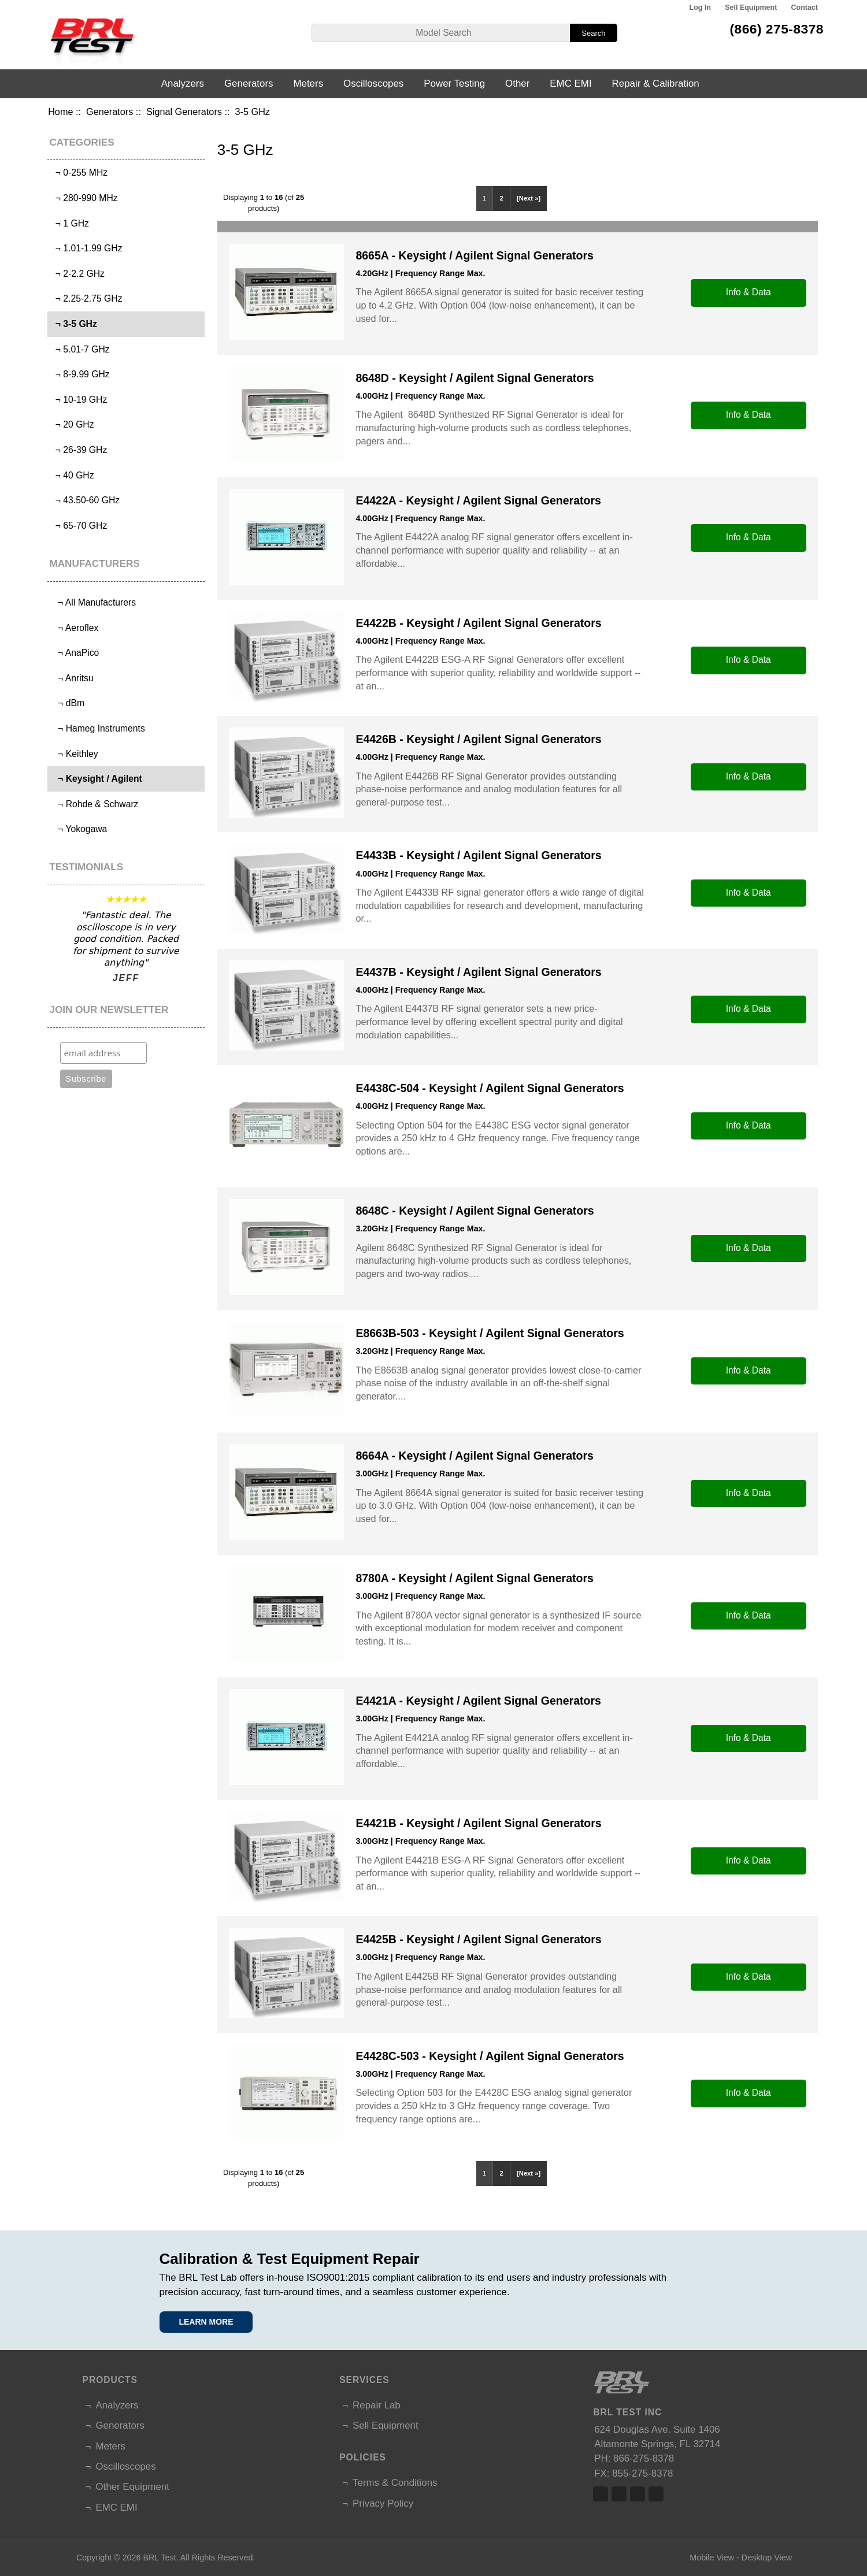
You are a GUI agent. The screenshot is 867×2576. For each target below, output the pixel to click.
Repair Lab (377, 2405)
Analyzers (182, 83)
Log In (700, 7)
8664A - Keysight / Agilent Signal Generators (474, 1455)
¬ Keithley (74, 754)
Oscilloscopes (373, 83)
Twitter (619, 2493)
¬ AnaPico (74, 653)
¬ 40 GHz (72, 475)
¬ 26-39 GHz (78, 450)
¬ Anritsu (72, 678)
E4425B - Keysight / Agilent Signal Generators (478, 1939)
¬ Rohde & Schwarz (94, 804)
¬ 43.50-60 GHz (85, 500)
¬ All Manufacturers (93, 602)
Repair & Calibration (655, 83)
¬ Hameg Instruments (97, 728)
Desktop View (767, 2557)
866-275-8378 (643, 2458)
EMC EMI (570, 83)
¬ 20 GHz (72, 424)
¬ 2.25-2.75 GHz (86, 298)
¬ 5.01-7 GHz (80, 349)
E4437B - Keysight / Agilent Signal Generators (478, 972)
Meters (308, 83)
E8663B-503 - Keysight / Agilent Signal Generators (489, 1333)
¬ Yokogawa (78, 829)
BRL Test (159, 2557)
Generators (109, 111)
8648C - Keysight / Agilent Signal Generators (474, 1210)
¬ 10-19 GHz (78, 399)
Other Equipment (132, 2486)
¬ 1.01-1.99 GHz (86, 248)
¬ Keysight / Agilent (96, 779)
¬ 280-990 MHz (84, 198)
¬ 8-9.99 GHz (80, 374)
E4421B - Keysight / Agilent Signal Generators (478, 1823)
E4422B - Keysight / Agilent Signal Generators (478, 623)
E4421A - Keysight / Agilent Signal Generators (478, 1700)
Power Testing (454, 83)
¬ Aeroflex (74, 628)
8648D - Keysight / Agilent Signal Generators (474, 378)
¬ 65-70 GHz (78, 525)
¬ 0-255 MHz (79, 172)
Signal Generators (184, 111)
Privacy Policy (383, 2503)
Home (60, 111)
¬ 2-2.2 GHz (77, 274)
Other (517, 83)
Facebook (600, 2493)
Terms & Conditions (395, 2482)
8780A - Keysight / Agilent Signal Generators (474, 1578)
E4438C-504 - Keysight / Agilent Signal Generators (489, 1088)
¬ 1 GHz (69, 223)
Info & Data (748, 292)
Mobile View (712, 2557)
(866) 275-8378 (776, 28)
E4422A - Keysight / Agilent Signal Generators (478, 500)
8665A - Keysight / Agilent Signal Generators (474, 255)
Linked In (637, 2493)
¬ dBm (67, 703)
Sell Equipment (751, 7)
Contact (804, 7)
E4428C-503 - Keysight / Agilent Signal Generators (489, 2056)
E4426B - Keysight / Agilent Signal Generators (478, 739)
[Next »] (528, 198)
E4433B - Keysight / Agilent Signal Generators (478, 855)
